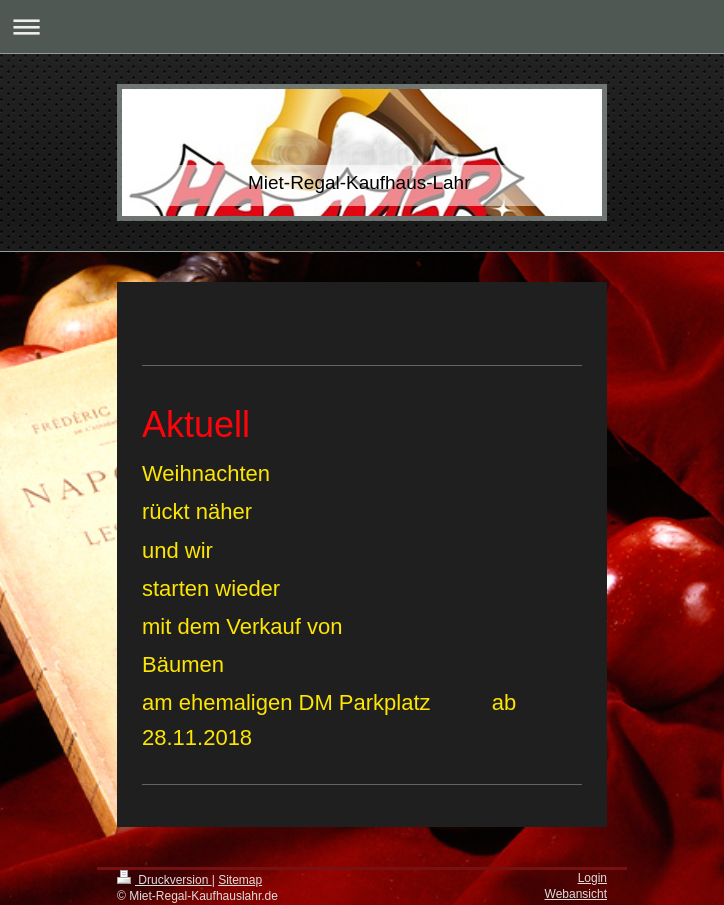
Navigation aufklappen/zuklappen (362, 26)
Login (592, 878)
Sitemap (240, 880)
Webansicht (576, 894)
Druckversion (164, 880)
